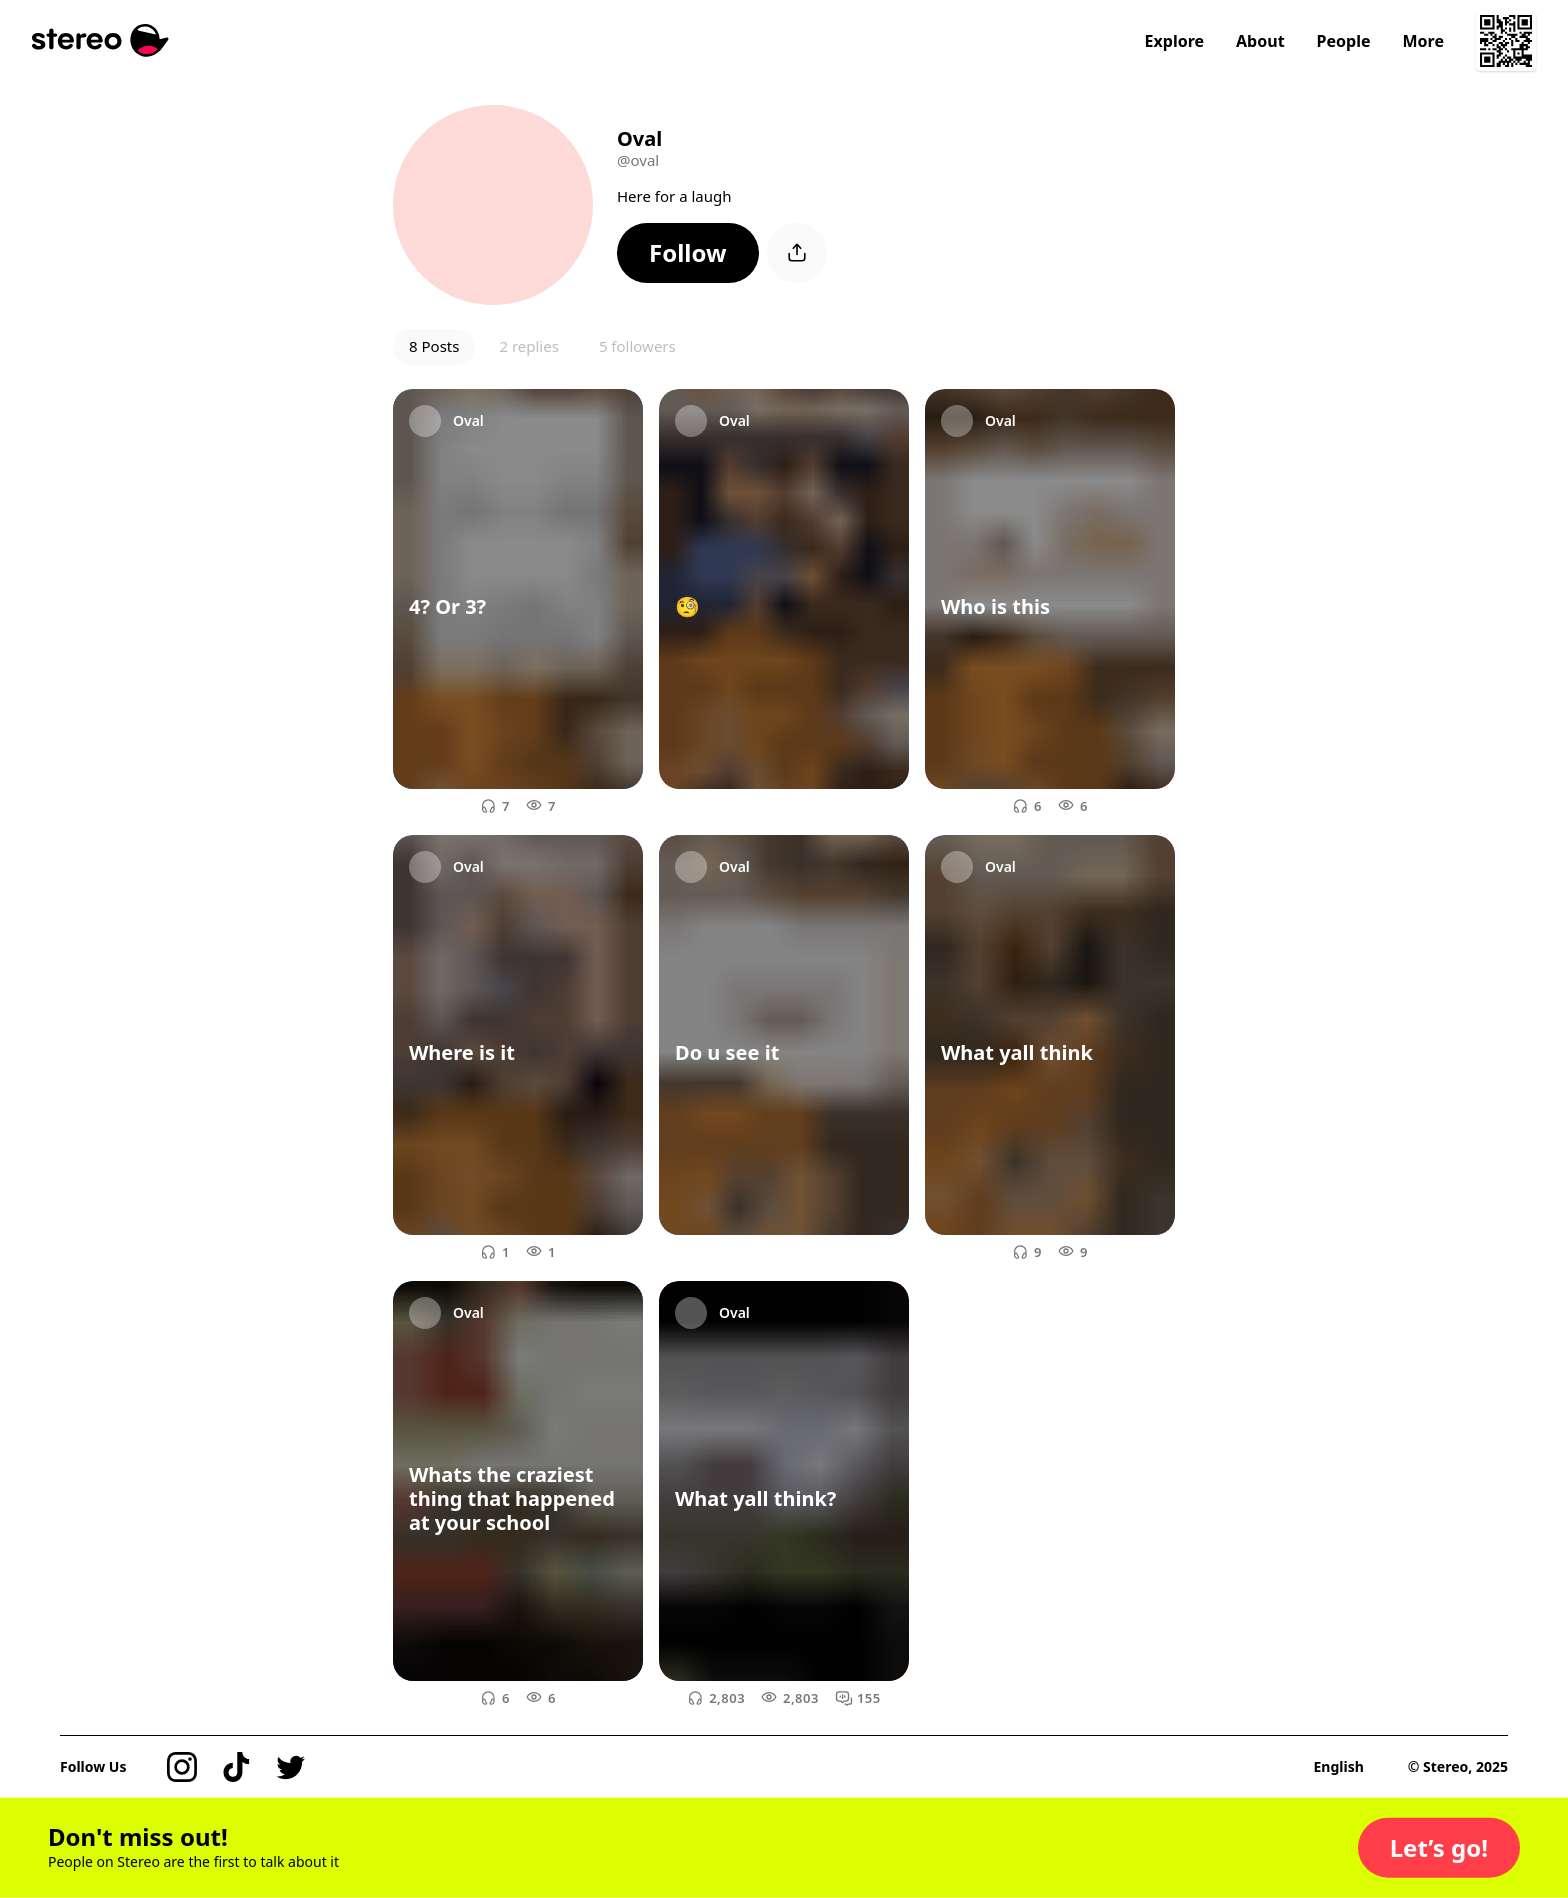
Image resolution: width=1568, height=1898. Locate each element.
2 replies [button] (528, 346)
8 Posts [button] (434, 346)
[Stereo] (100, 40)
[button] (688, 253)
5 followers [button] (637, 346)
